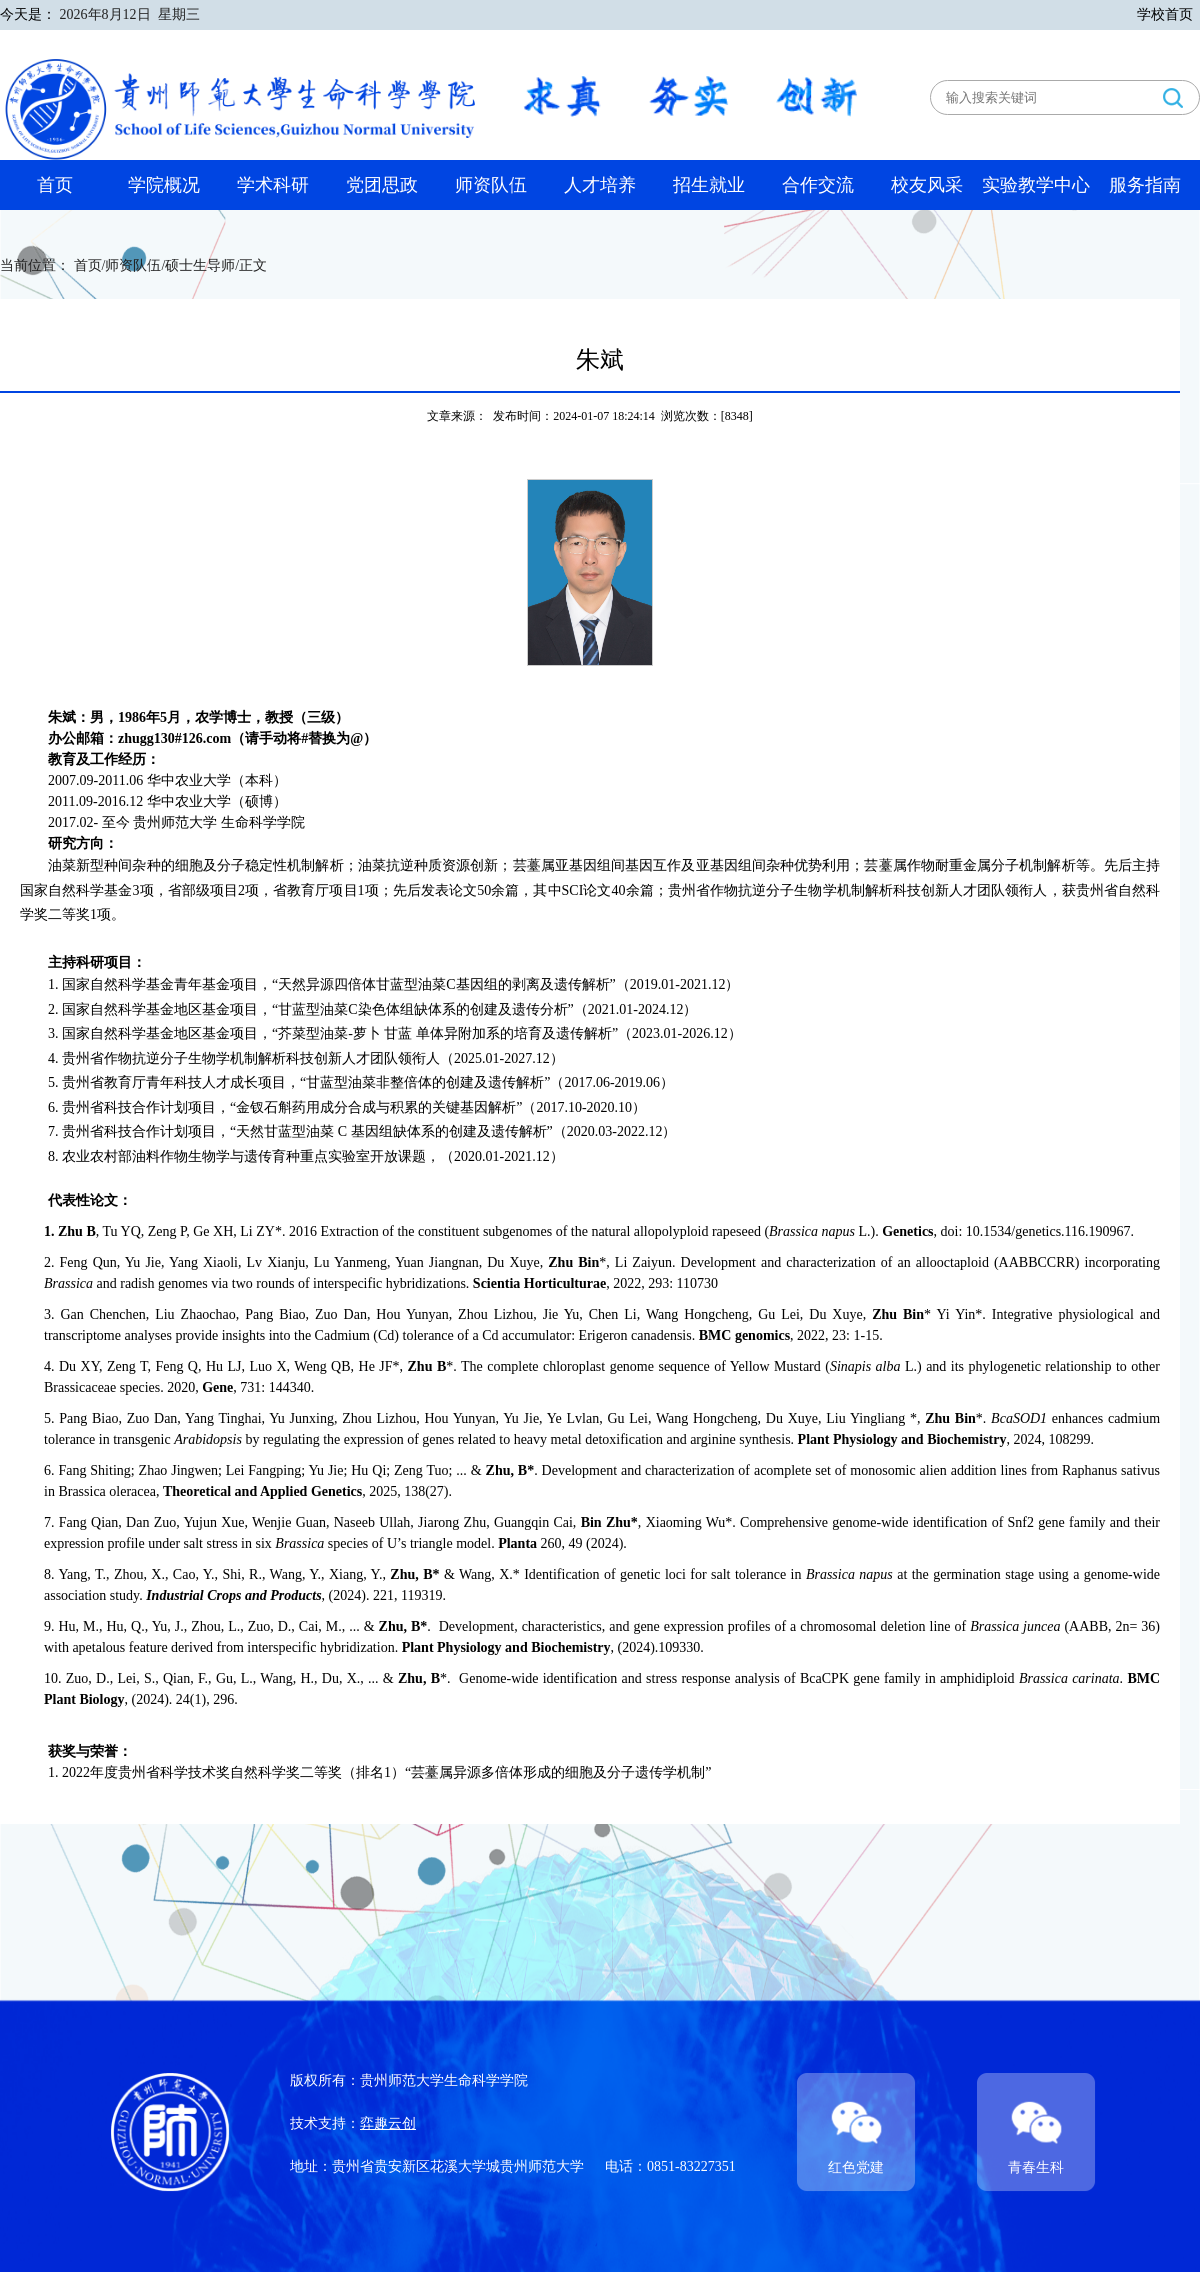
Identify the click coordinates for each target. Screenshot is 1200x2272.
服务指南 (1145, 185)
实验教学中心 (1036, 185)
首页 (55, 185)
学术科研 (273, 185)
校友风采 (927, 185)
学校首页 (1165, 14)
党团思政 (382, 185)
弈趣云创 (388, 2123)
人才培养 (600, 185)
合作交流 (818, 185)
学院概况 (164, 185)
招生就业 (709, 185)
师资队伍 (491, 185)
